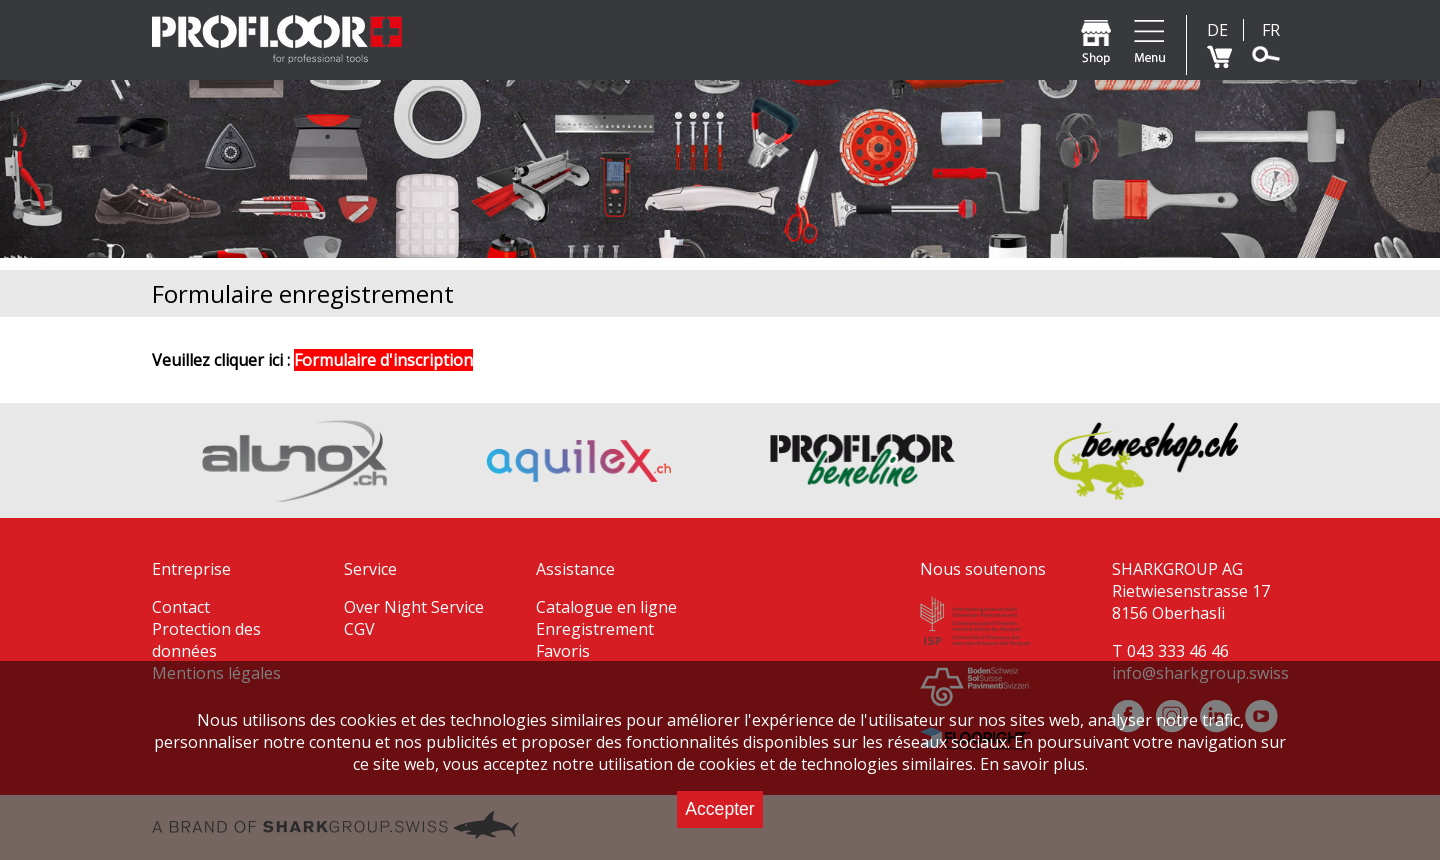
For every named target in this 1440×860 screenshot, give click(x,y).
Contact (181, 607)
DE (1217, 30)
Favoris (563, 651)
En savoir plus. (1034, 764)
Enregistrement (595, 629)
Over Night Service (414, 607)
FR (1271, 30)
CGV (359, 629)
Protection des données (206, 640)
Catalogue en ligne (606, 607)
